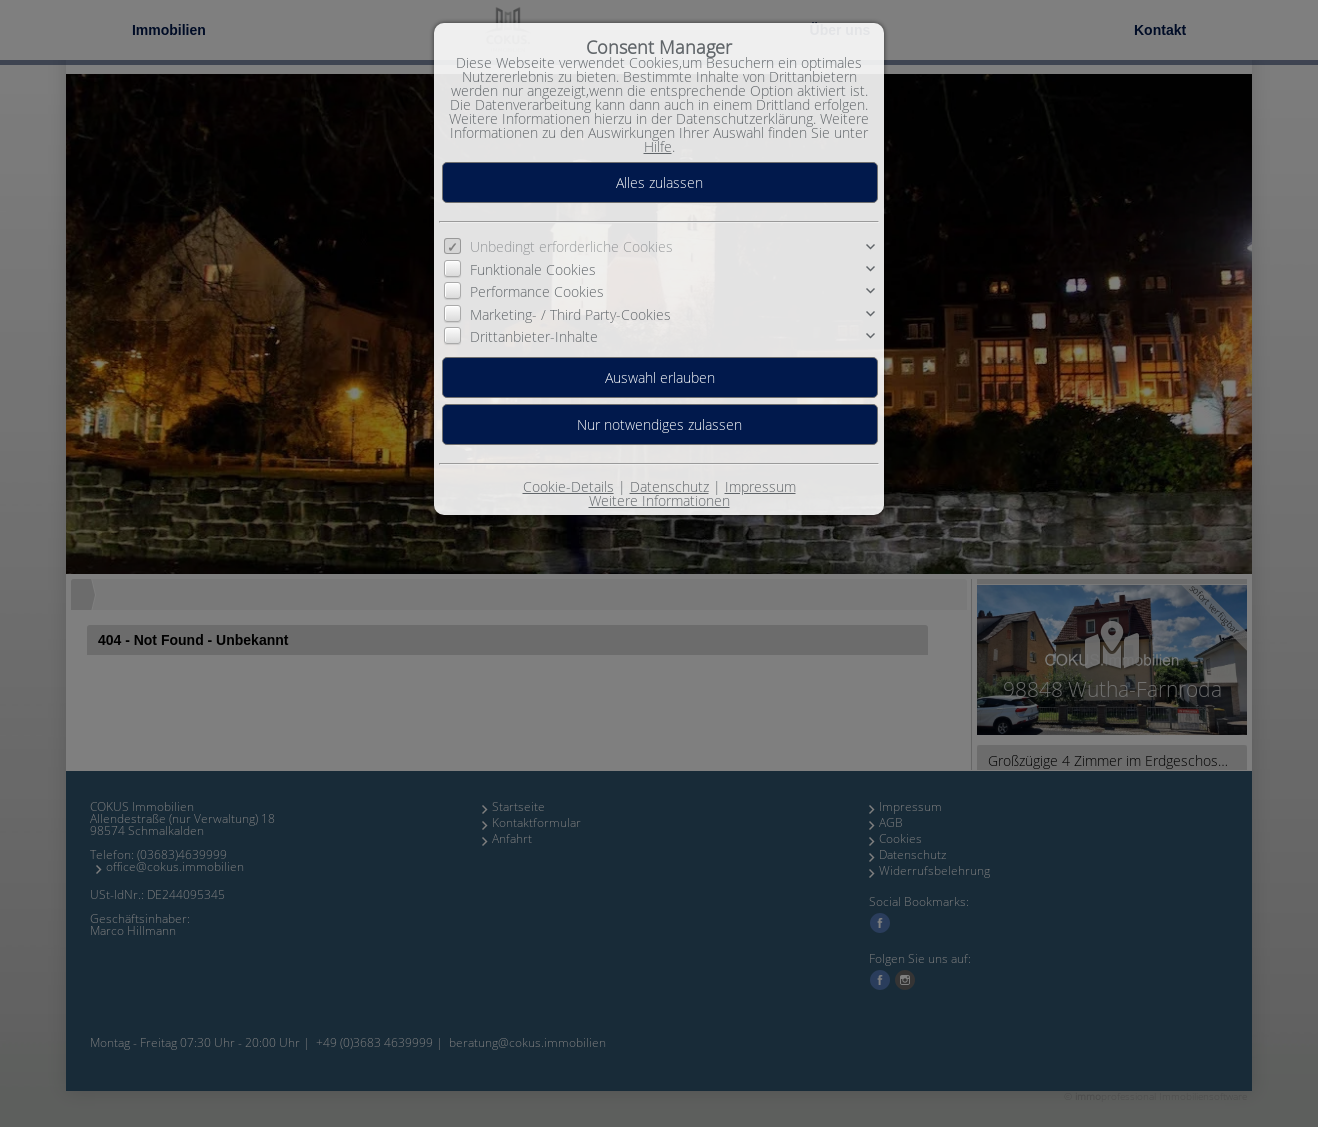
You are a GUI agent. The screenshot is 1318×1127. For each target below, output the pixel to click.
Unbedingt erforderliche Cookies (571, 246)
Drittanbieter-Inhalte (534, 336)
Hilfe (658, 146)
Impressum (760, 486)
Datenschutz (669, 486)
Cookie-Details (568, 486)
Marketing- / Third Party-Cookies (570, 314)
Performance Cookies (537, 291)
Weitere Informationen (659, 500)
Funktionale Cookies (533, 269)
